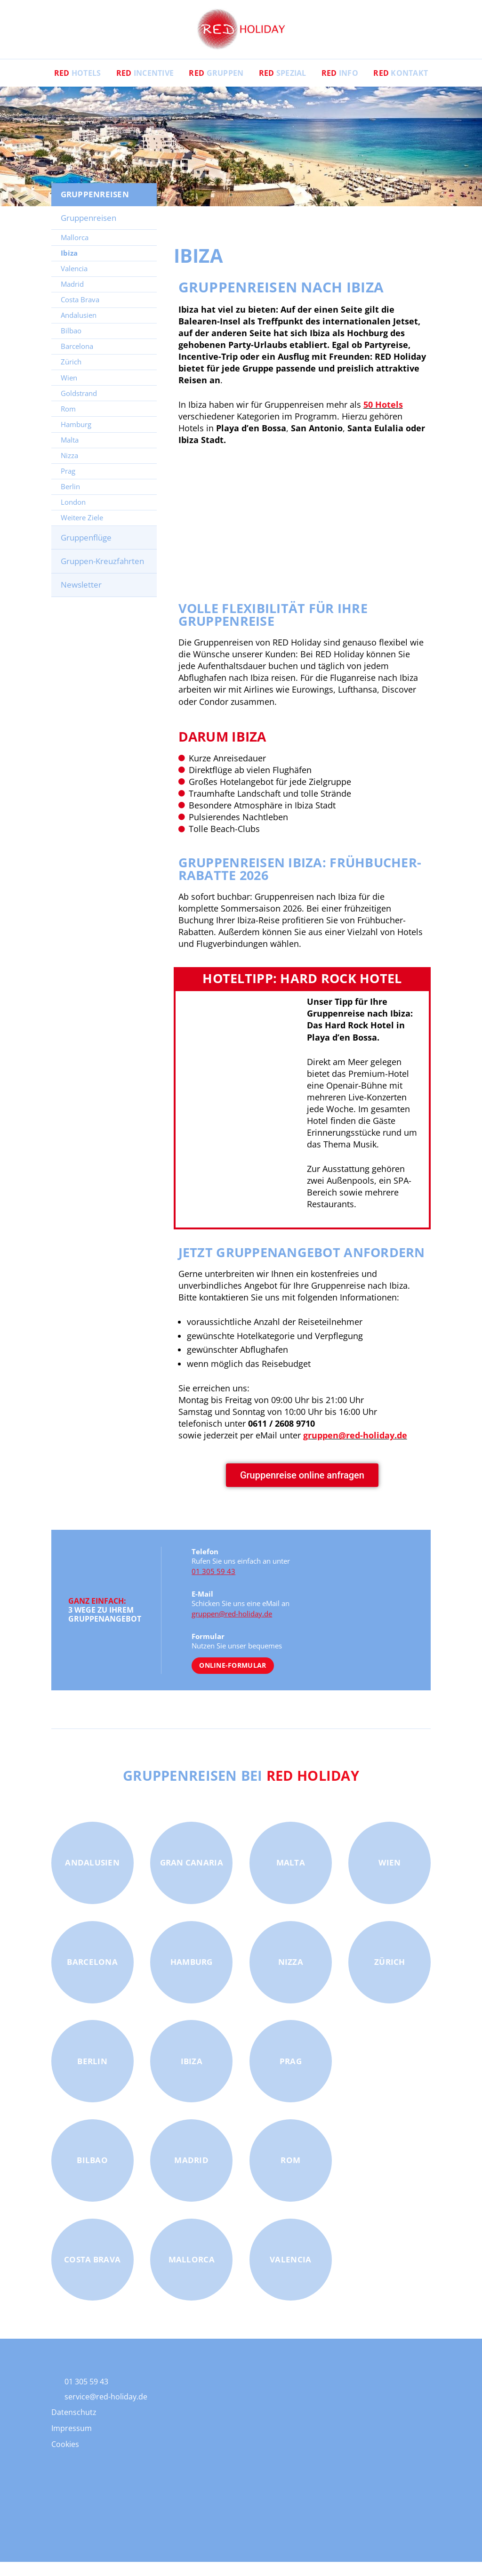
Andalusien (78, 329)
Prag (68, 485)
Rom (68, 423)
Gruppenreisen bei (241, 1789)
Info (339, 87)
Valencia (74, 282)
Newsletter (81, 598)
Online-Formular (232, 1679)
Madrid (72, 298)
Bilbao (71, 344)
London (73, 516)
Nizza (69, 469)
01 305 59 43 (213, 1585)
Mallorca (74, 251)
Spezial (282, 87)
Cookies (65, 2458)
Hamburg (76, 438)
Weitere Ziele (82, 531)
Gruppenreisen (88, 231)
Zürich (71, 375)
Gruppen (216, 87)
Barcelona (77, 360)
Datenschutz (73, 2426)
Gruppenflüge (86, 551)
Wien (69, 391)
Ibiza (69, 267)
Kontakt (400, 87)
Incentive (145, 87)
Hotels (77, 87)
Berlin (70, 500)
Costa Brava (80, 313)
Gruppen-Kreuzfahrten (102, 575)
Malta (70, 454)
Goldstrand (79, 407)
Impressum (71, 2442)
